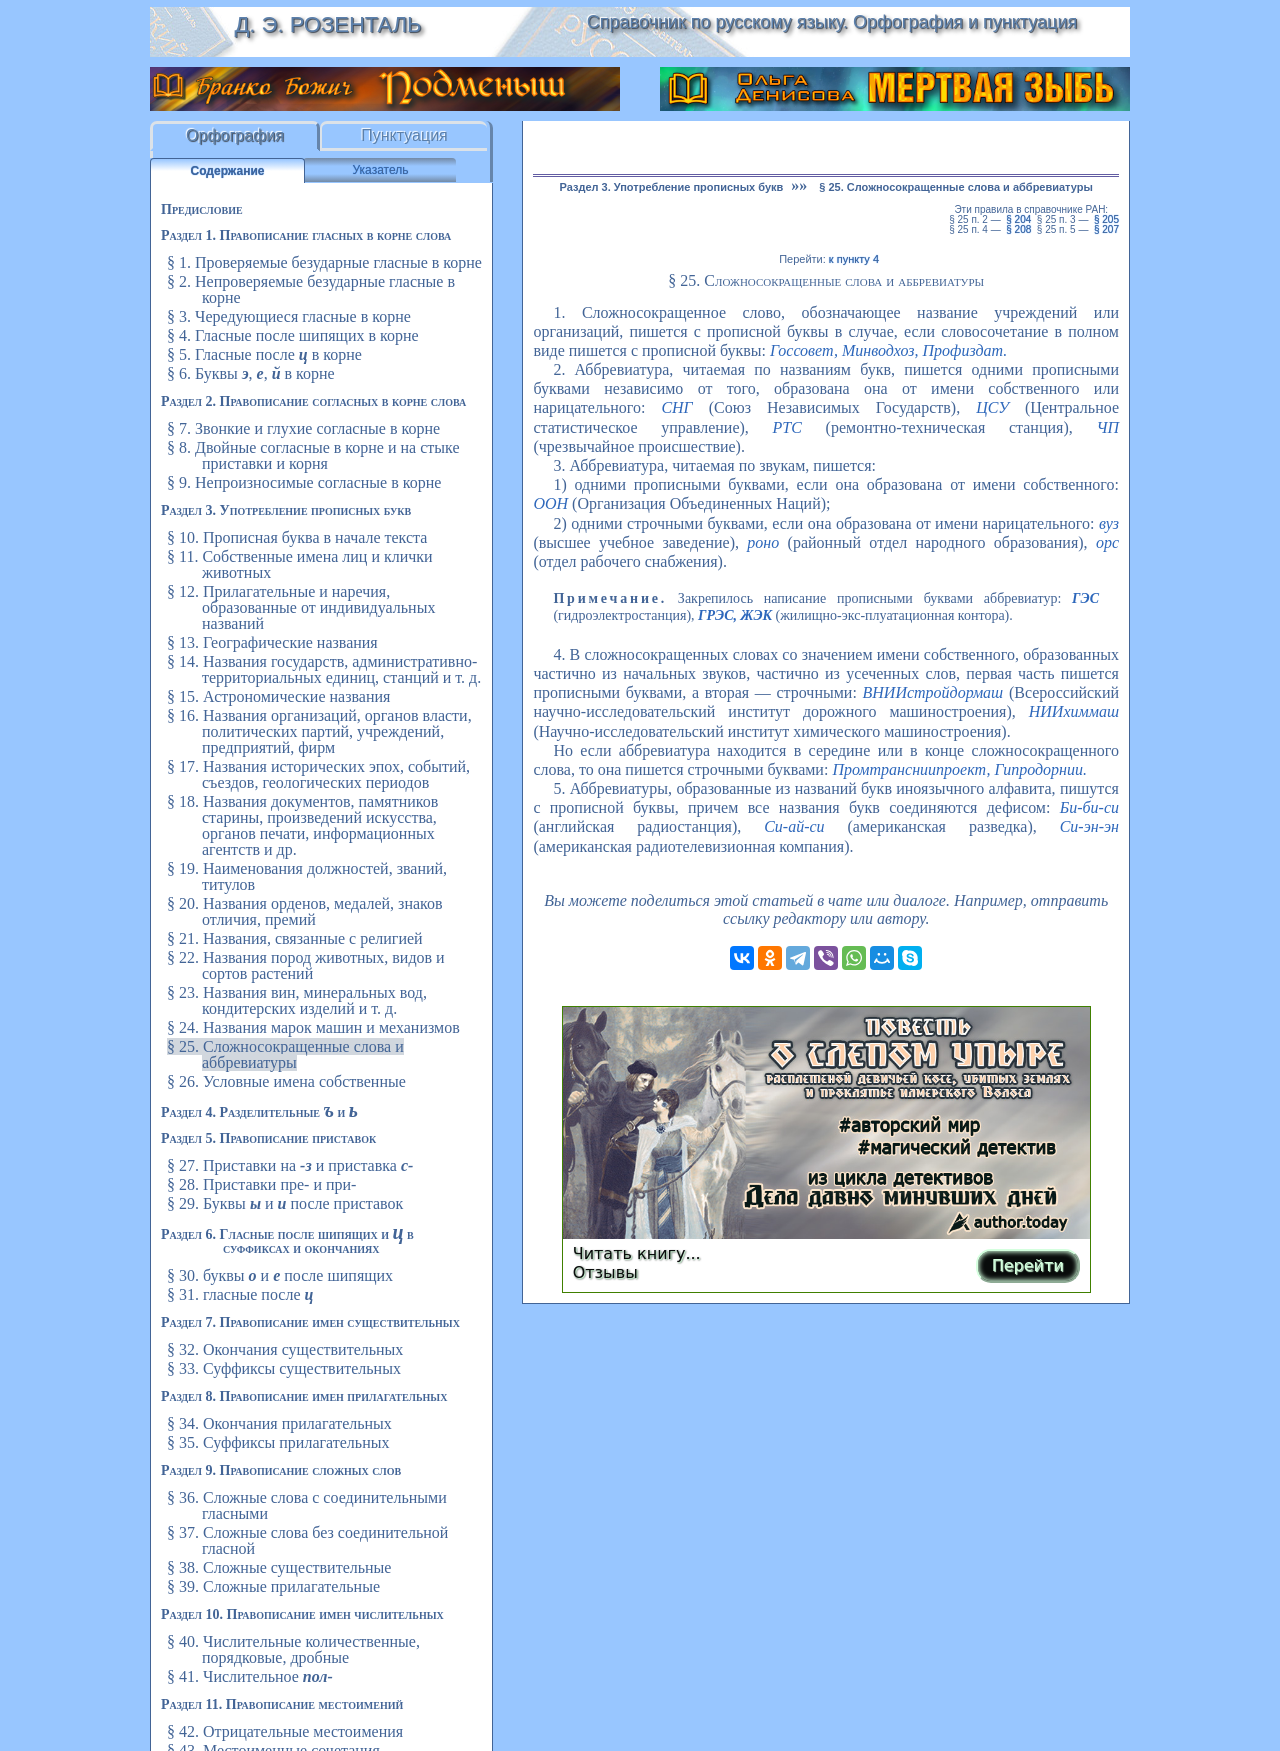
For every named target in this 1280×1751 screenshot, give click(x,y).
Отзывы (605, 1272)
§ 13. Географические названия (272, 642)
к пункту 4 (854, 259)
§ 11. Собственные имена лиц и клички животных (300, 564)
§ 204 (1018, 219)
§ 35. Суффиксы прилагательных (278, 1442)
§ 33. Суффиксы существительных (284, 1368)
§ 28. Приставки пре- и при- (261, 1184)
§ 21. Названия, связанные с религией (295, 938)
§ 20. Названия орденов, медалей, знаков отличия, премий (305, 911)
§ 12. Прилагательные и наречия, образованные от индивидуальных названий (301, 607)
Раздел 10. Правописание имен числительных (302, 1614)
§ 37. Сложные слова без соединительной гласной (307, 1540)
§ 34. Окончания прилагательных (279, 1423)
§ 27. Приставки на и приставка (290, 1165)
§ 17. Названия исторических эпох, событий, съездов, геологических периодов (318, 774)
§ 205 (1106, 219)
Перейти (1028, 1265)
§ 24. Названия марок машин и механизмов (313, 1027)
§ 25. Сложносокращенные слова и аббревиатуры (285, 1054)
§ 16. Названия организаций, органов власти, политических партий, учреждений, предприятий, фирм (319, 731)
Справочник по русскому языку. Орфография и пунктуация (832, 22)
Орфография (235, 135)
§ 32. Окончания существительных (285, 1349)
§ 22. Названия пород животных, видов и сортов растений (306, 965)
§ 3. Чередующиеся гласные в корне (289, 316)
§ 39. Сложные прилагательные (273, 1586)
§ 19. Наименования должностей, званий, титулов (307, 876)
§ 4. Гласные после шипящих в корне (293, 335)
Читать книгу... (637, 1253)
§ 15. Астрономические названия (278, 696)
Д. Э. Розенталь (327, 24)
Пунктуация (404, 135)
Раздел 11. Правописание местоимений (282, 1704)
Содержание (228, 171)
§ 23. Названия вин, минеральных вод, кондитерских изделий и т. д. (297, 1000)
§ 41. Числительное (250, 1676)
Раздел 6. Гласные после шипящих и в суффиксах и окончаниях (287, 1241)
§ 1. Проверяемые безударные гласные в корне (324, 262)
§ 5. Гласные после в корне (264, 354)
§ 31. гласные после (240, 1294)
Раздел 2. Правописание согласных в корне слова (313, 401)
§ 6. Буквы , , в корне (251, 373)
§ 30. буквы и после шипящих (280, 1275)
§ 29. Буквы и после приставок (285, 1203)
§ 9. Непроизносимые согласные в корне (304, 482)
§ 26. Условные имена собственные (286, 1081)
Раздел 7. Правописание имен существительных (310, 1322)
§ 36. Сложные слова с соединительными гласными (307, 1505)
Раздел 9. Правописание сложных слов (281, 1470)
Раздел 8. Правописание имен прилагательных (304, 1396)
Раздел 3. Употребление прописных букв (286, 510)
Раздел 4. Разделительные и (259, 1112)
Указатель (381, 170)
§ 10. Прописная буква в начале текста (297, 537)
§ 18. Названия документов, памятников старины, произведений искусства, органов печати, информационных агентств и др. (302, 825)
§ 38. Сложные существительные (279, 1567)
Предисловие (202, 209)
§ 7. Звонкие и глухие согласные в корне (303, 428)
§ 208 (1018, 229)
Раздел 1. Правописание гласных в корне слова (306, 235)
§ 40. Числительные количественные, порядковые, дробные (293, 1649)
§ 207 (1106, 229)
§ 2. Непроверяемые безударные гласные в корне (311, 289)
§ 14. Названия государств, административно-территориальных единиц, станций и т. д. (324, 669)
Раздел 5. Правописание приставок (268, 1138)
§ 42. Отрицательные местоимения (285, 1731)
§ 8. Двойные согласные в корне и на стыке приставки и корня (313, 455)
